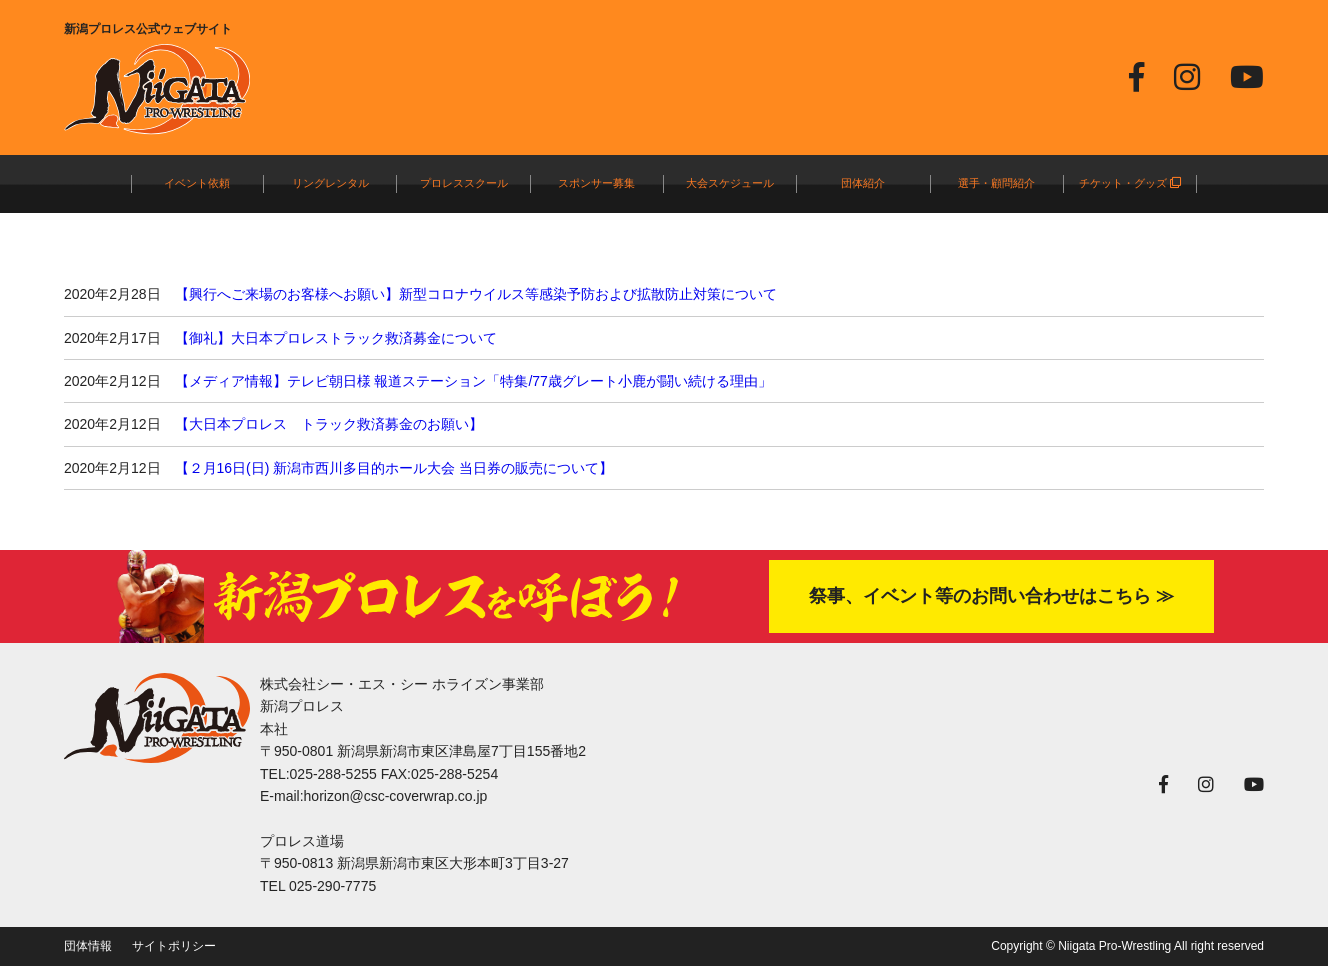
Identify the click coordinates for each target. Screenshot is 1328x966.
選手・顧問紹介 (996, 183)
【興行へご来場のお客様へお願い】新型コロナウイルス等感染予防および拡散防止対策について (476, 294)
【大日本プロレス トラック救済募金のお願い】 (329, 424)
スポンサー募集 (596, 183)
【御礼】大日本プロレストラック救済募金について (336, 338)
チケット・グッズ (1130, 183)
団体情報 (88, 946)
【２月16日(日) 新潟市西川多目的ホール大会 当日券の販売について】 (394, 468)
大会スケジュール (730, 183)
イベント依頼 (197, 183)
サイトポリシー (174, 946)
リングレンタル (330, 183)
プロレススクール (464, 183)
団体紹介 (863, 183)
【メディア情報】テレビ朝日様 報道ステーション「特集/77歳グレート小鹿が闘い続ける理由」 (473, 381)
